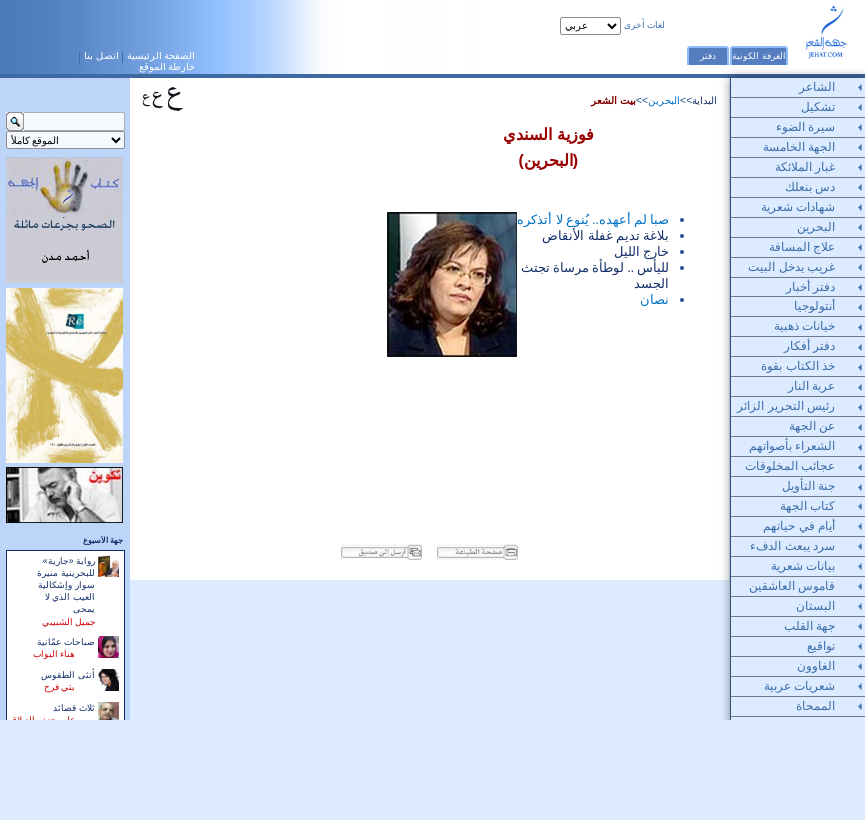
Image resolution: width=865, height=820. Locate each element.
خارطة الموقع (167, 66)
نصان (654, 299)
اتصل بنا (101, 55)
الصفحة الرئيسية (161, 55)
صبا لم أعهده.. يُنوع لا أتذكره (593, 219)
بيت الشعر (613, 100)
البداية (704, 100)
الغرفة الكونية (758, 56)
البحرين (664, 100)
